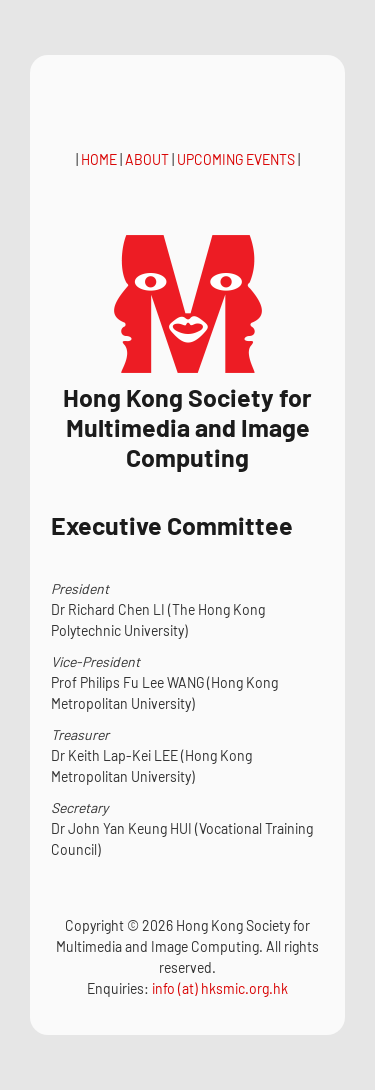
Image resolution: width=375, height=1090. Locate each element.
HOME (99, 159)
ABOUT (147, 159)
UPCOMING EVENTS (236, 159)
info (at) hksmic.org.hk (220, 988)
